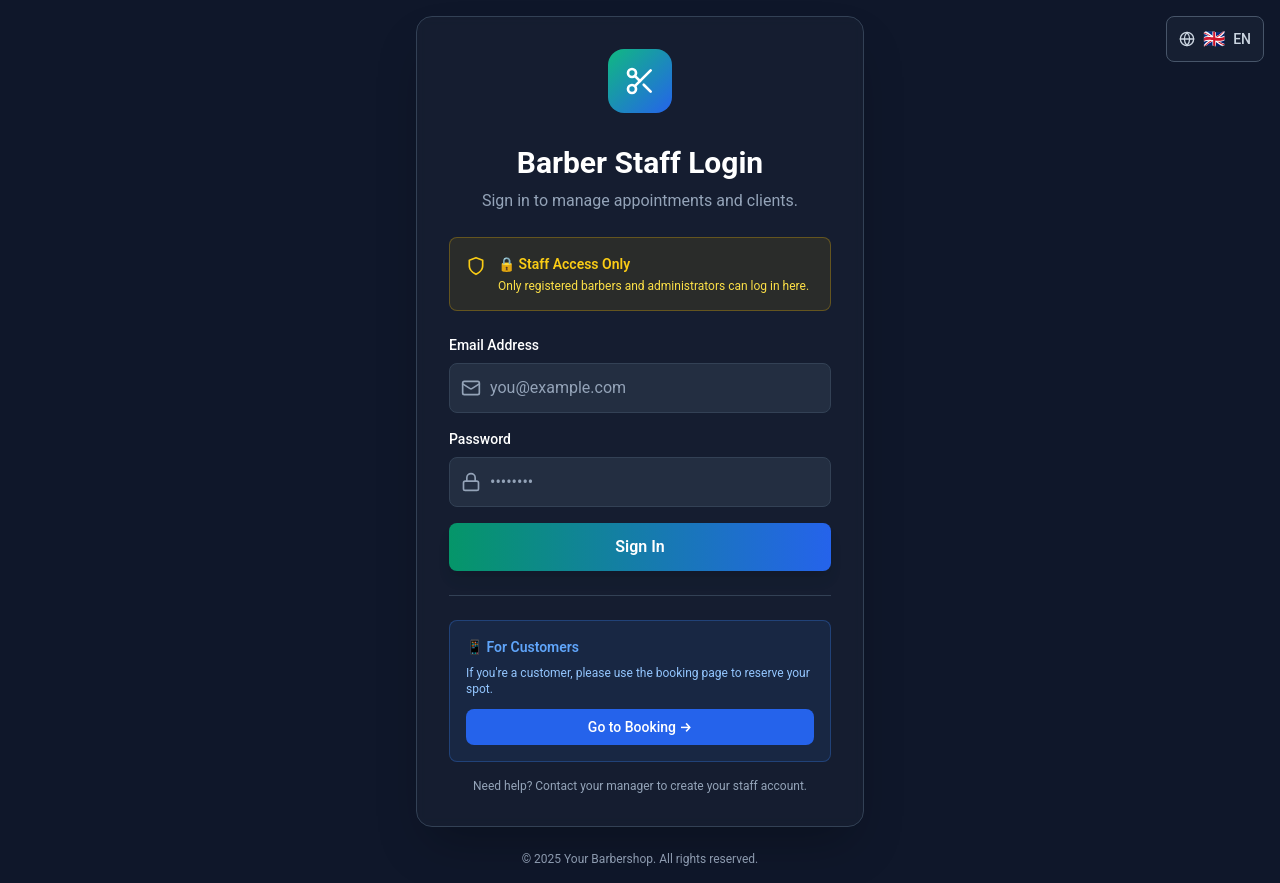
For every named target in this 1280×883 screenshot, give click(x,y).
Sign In (639, 546)
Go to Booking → (640, 727)
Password (480, 439)
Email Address (494, 345)
